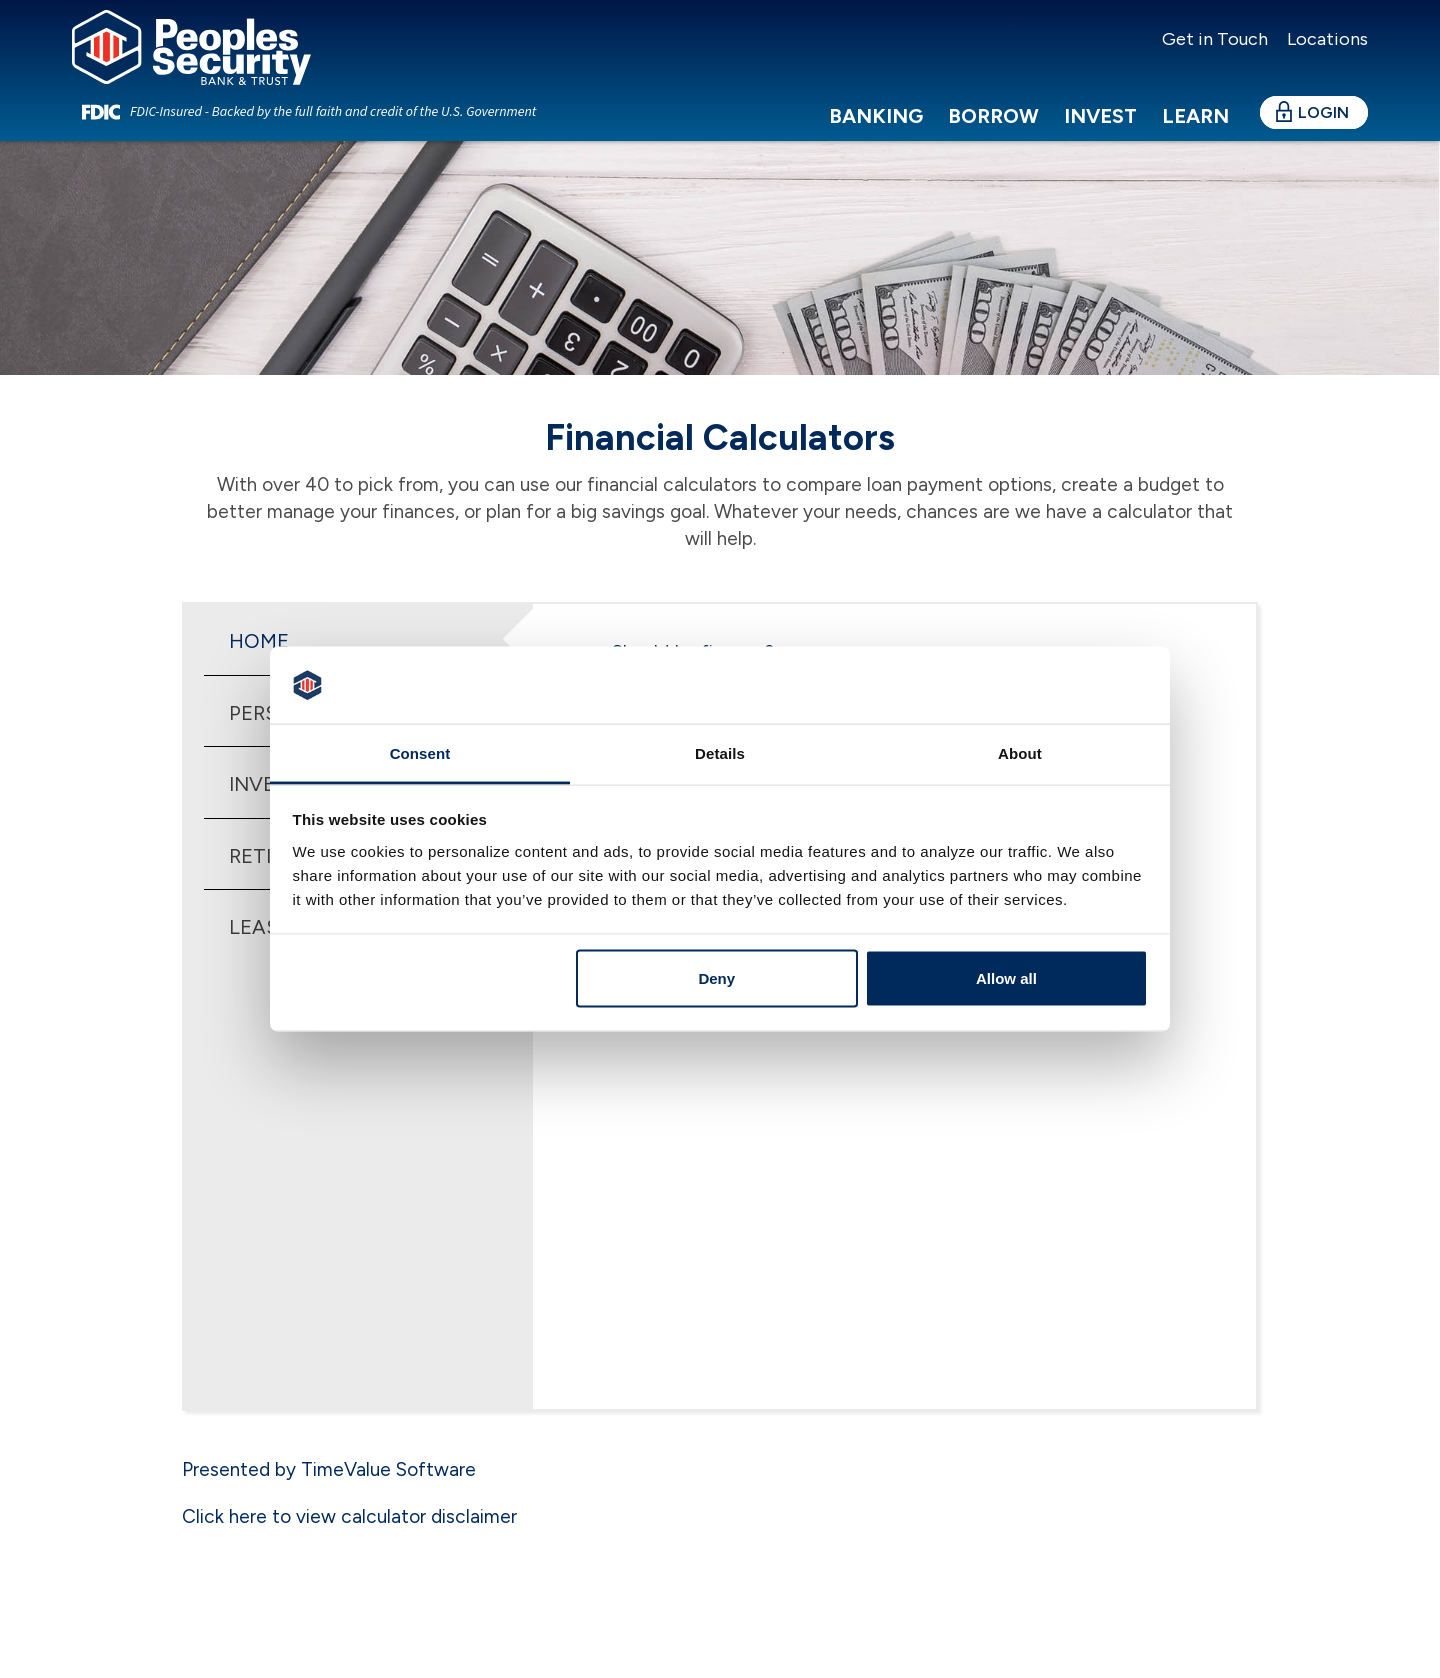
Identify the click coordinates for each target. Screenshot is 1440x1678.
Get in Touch (1215, 39)
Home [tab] (259, 641)
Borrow (993, 139)
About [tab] (1020, 752)
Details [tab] (720, 752)
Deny (716, 978)
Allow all (1006, 978)
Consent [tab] (420, 752)
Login (1323, 135)
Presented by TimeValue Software (329, 1469)
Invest (1100, 139)
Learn (1195, 139)
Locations (1325, 39)
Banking (876, 139)
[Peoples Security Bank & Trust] (217, 61)
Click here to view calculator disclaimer (349, 1516)
